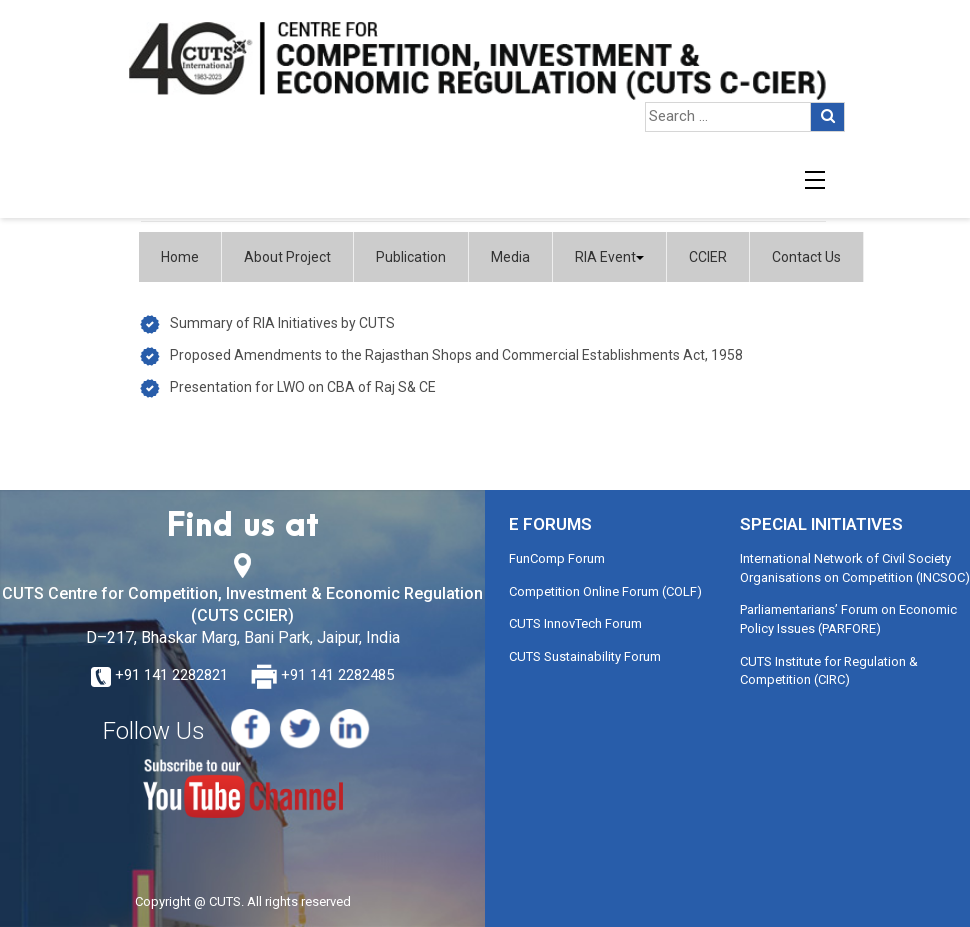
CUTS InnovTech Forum (575, 623)
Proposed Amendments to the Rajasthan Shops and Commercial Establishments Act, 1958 (456, 355)
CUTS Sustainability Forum (585, 656)
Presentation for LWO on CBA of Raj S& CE (303, 387)
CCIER (708, 257)
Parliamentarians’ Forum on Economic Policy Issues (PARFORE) (848, 619)
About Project (287, 257)
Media (510, 257)
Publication (411, 257)
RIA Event (609, 257)
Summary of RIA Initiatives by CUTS (282, 323)
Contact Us (806, 257)
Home (180, 257)
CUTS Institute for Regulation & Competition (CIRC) (829, 671)
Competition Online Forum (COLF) (605, 591)
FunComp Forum (557, 558)
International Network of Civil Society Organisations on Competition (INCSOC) (855, 568)
